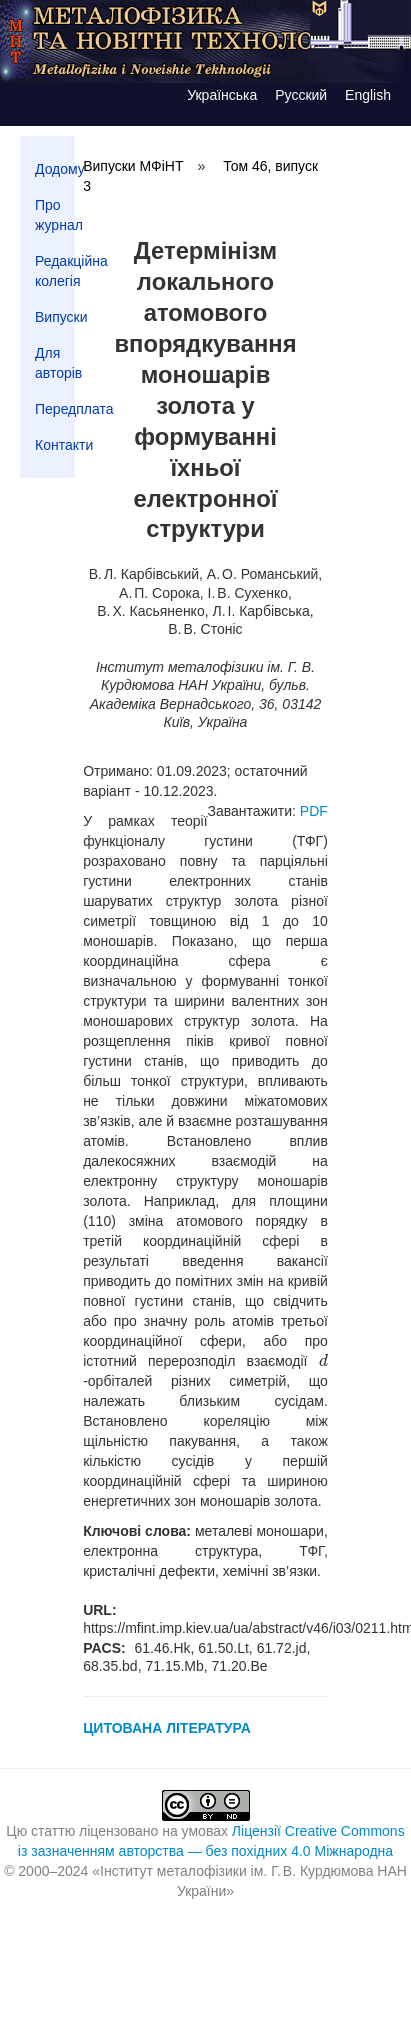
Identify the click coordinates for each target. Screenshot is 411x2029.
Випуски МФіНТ (133, 166)
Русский (301, 95)
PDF (314, 811)
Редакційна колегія (55, 271)
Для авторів (55, 363)
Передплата (55, 409)
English (368, 95)
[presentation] (323, 1361)
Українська (222, 95)
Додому (55, 169)
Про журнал (55, 215)
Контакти (55, 445)
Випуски (55, 317)
